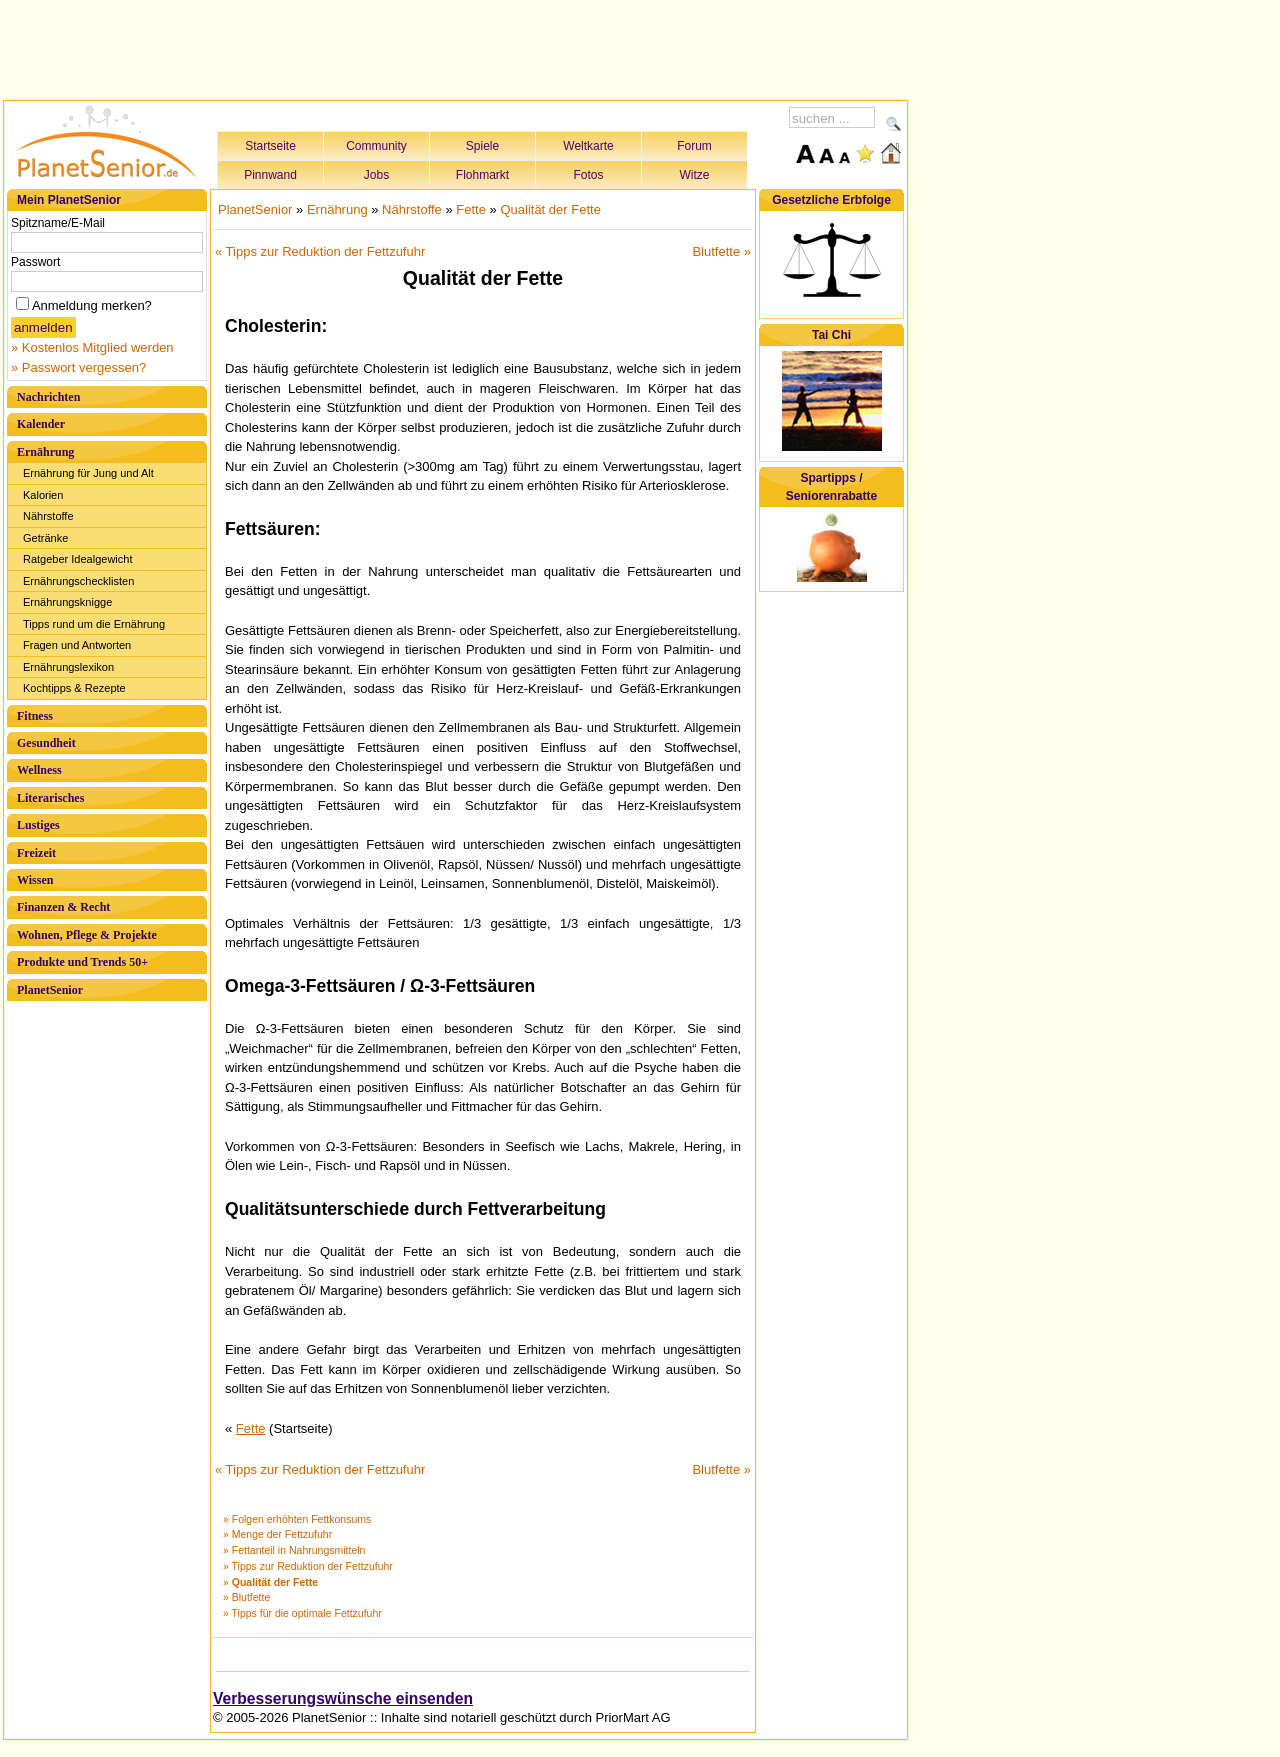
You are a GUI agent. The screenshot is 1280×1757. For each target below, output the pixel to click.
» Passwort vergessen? (78, 367)
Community (376, 146)
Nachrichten (48, 397)
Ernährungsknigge (67, 602)
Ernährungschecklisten (78, 581)
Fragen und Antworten (77, 645)
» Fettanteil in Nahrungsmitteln (294, 1550)
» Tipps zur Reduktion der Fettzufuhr (308, 1566)
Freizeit (36, 853)
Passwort (35, 262)
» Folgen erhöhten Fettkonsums (297, 1519)
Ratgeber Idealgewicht (77, 559)
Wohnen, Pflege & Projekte (87, 935)
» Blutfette (246, 1597)
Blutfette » (721, 251)
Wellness (39, 770)
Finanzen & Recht (63, 907)
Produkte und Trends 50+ (82, 962)
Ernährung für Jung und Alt (88, 473)
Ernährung (45, 452)
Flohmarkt (482, 175)
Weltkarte (588, 146)
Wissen (35, 880)
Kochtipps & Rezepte (74, 688)
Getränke (45, 538)
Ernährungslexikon (68, 667)
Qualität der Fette (550, 209)
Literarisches (50, 798)
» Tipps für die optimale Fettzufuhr (302, 1613)
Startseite (270, 146)
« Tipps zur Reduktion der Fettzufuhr (320, 251)
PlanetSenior (50, 990)
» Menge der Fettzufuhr (277, 1534)
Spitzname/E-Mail (58, 223)
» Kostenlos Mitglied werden (92, 347)
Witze (695, 175)
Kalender (41, 424)
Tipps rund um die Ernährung (94, 624)
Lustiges (38, 825)
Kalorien (43, 495)
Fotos (588, 175)
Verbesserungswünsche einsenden (343, 1698)
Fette (471, 209)
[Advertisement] (456, 47)
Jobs (376, 175)
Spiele (482, 146)
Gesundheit (46, 743)
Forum (694, 146)
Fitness (35, 716)
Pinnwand (270, 175)
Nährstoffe (48, 516)
